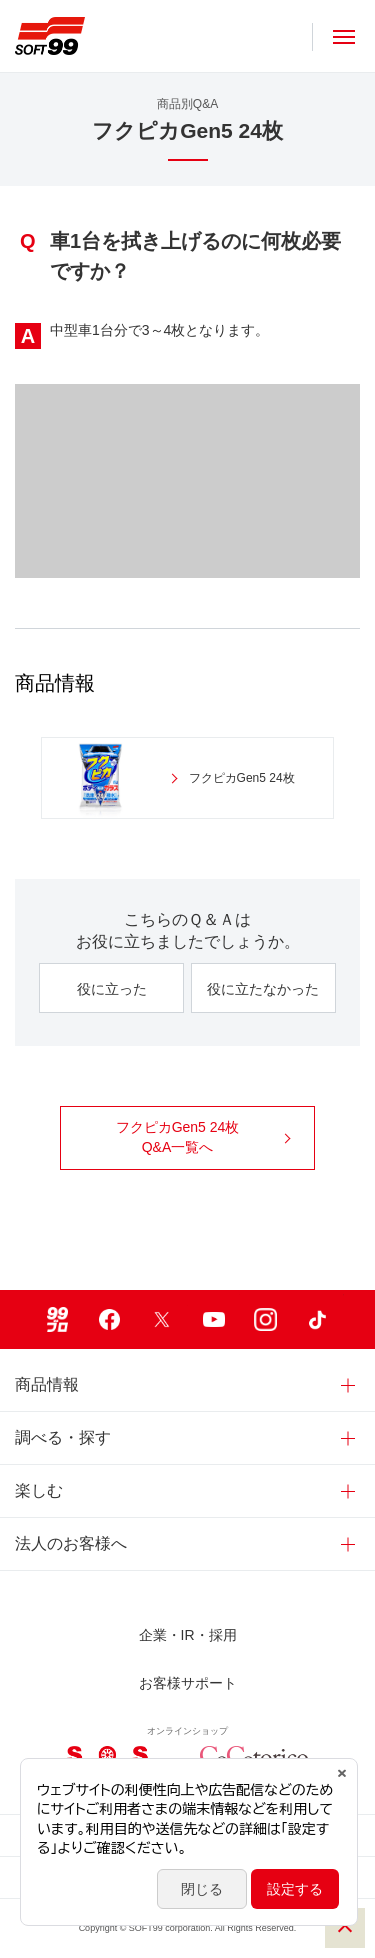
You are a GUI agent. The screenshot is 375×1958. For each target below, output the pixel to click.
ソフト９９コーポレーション (50, 36)
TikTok (318, 1319)
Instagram (266, 1319)
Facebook (110, 1319)
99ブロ (58, 1319)
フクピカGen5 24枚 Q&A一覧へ (203, 1137)
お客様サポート (188, 1683)
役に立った (112, 989)
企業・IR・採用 (188, 1635)
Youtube (214, 1319)
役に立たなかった (263, 989)
